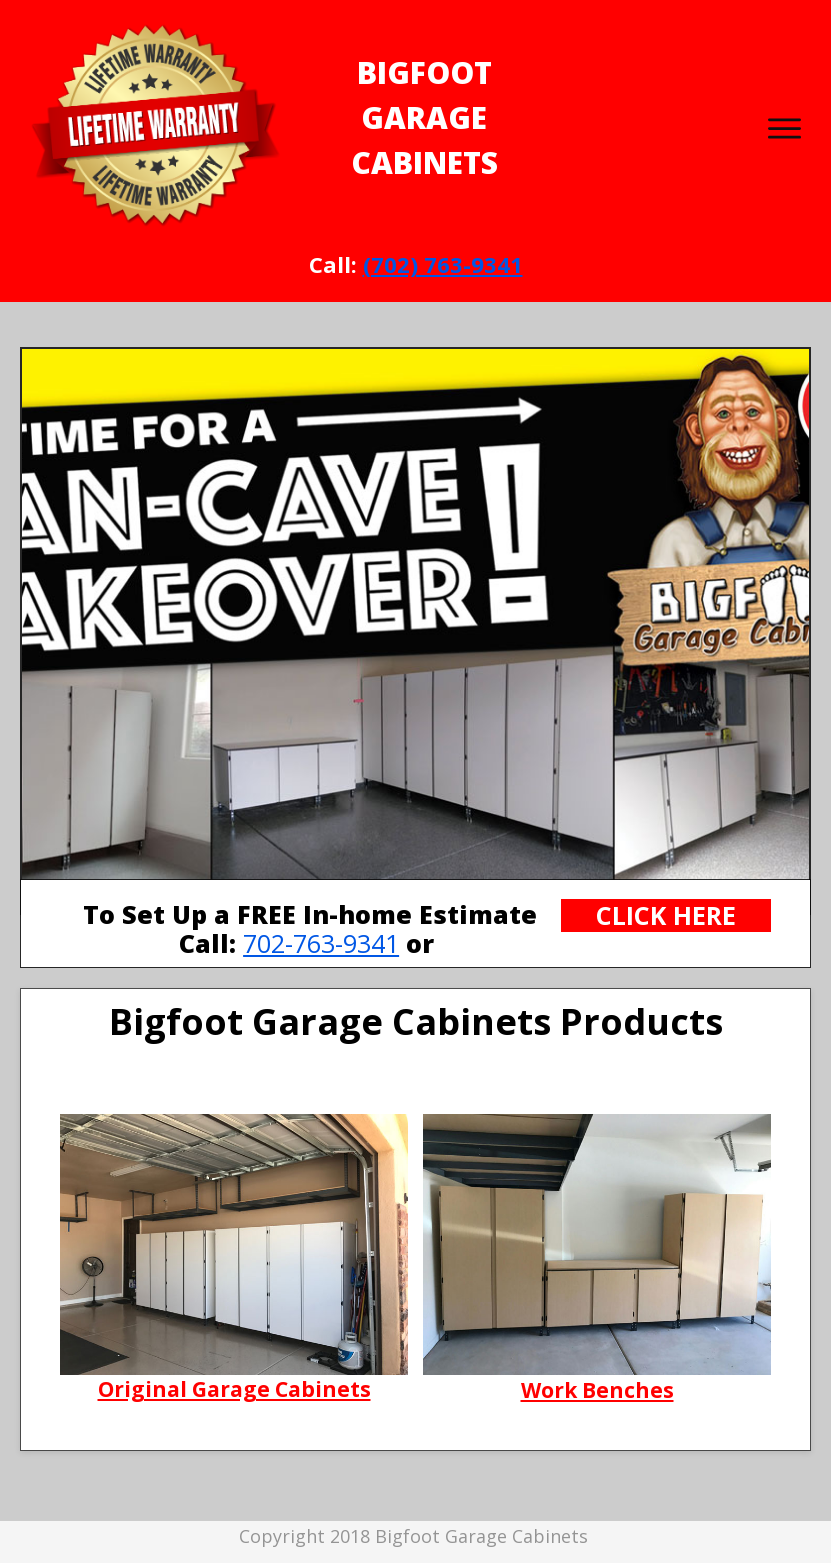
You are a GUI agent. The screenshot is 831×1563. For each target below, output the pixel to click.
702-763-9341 (321, 943)
